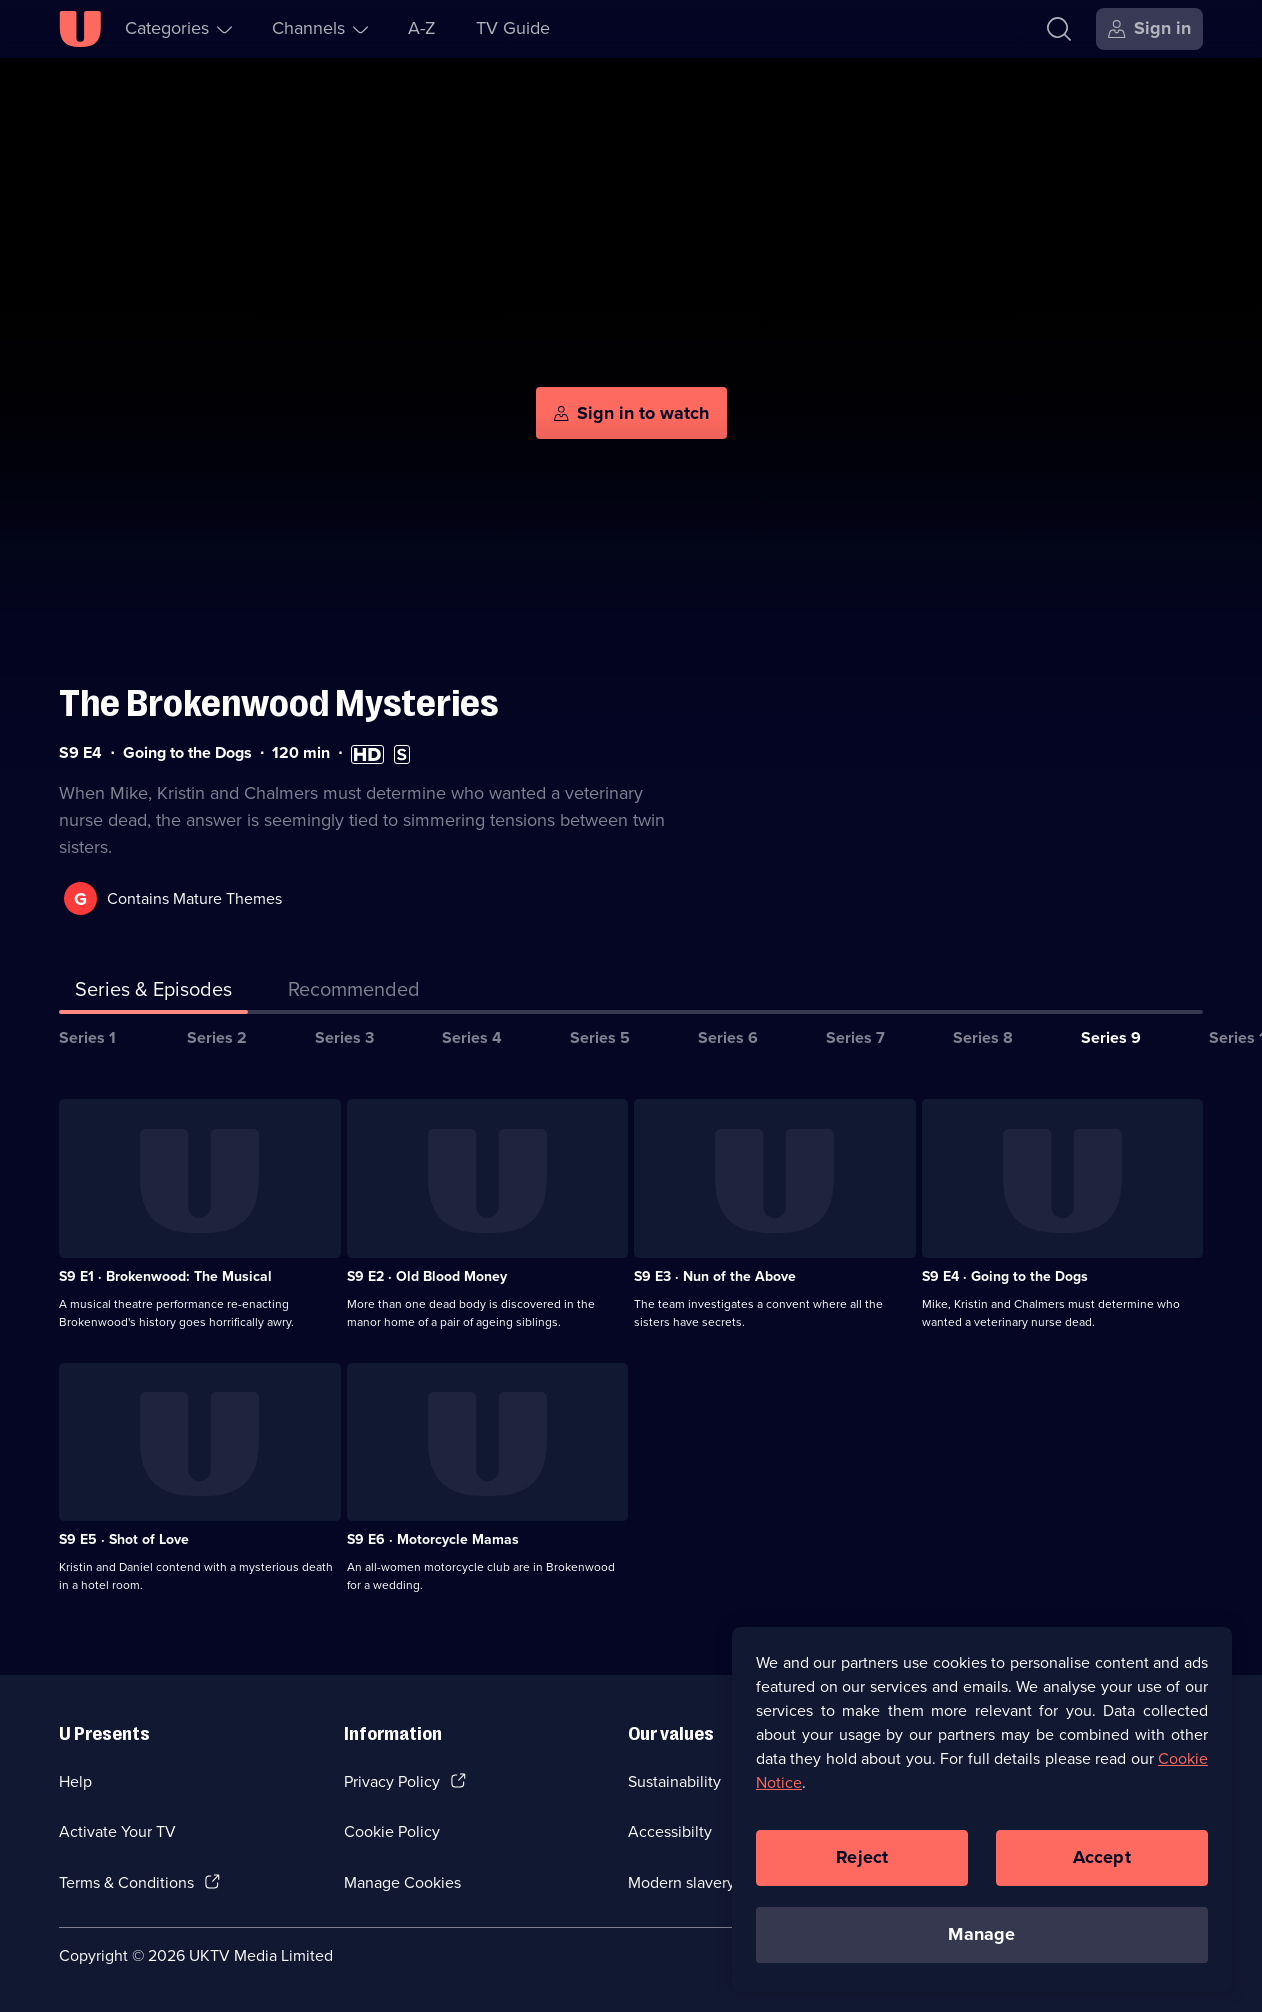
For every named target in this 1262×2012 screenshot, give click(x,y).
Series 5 (600, 1037)
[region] (982, 1813)
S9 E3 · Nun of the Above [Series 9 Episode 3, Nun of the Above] (715, 1276)
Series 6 (728, 1037)
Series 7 (855, 1037)
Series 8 (983, 1037)
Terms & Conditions (126, 1882)
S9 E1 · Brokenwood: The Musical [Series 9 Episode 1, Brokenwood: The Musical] (165, 1276)
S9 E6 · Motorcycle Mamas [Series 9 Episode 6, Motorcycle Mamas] (433, 1539)
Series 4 (472, 1037)
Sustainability (674, 1781)
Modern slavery (681, 1882)
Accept (1102, 1861)
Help (75, 1781)
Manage (981, 1938)
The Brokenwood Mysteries (279, 703)
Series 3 (344, 1037)
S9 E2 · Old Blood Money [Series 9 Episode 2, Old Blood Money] (427, 1276)
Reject (862, 1861)
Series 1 (87, 1037)
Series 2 (217, 1037)
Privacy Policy (392, 1781)
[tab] (354, 993)
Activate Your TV (117, 1831)
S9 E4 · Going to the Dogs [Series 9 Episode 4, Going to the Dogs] (1005, 1276)
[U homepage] (80, 29)
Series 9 (1111, 1037)
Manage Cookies (402, 1882)
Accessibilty (670, 1831)
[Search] (1059, 29)
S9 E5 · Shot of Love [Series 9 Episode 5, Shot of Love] (124, 1539)
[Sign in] (1149, 29)
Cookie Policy (392, 1831)
